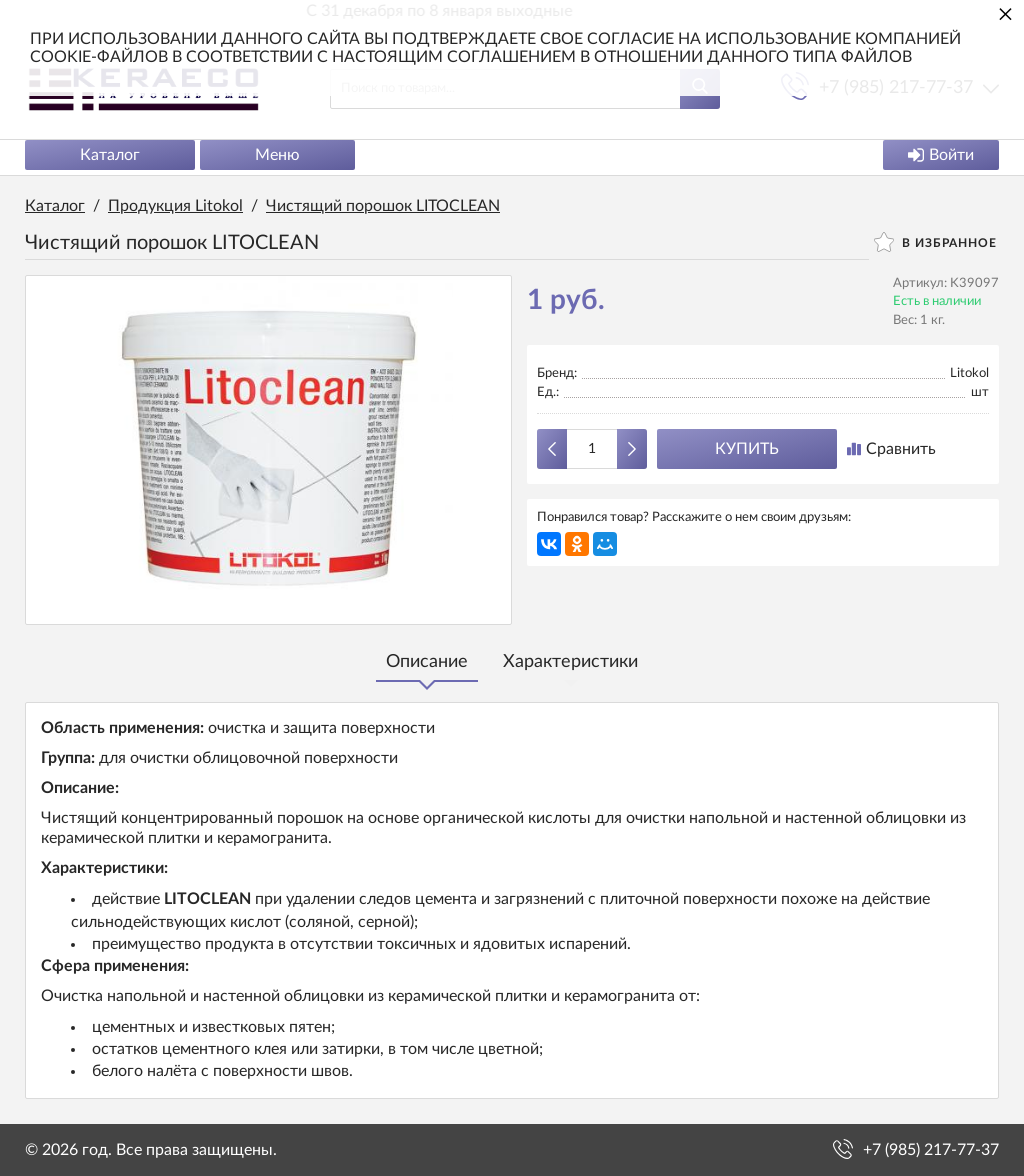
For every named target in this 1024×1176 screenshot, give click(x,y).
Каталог (110, 155)
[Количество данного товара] (592, 449)
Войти (941, 155)
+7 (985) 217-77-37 (931, 1150)
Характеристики (570, 662)
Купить (747, 449)
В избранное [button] (935, 242)
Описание (427, 662)
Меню (277, 155)
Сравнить (891, 449)
